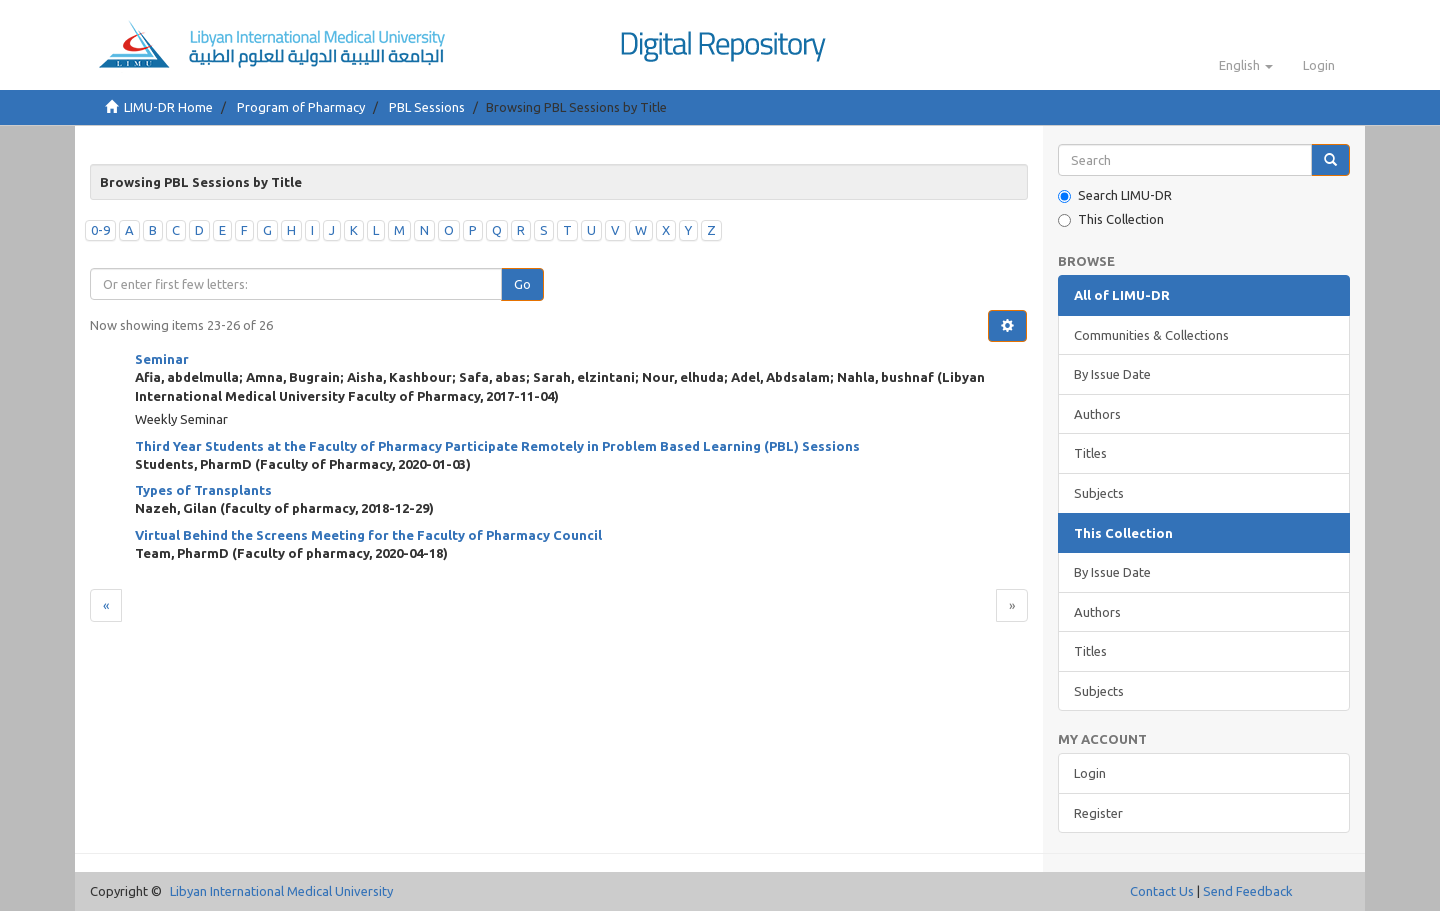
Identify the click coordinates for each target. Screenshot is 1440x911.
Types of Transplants (203, 490)
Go (522, 284)
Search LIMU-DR (1115, 195)
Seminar (162, 359)
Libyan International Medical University (281, 891)
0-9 (100, 230)
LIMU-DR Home (168, 107)
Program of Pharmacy (301, 107)
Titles (1090, 453)
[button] (1246, 65)
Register (1098, 813)
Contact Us (1162, 891)
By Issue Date (1112, 374)
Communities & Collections (1151, 335)
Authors (1097, 414)
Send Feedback (1248, 891)
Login (1090, 773)
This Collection (1111, 219)
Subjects (1099, 493)
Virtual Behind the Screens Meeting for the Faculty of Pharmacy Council (368, 535)
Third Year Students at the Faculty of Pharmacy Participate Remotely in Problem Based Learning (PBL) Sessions (497, 446)
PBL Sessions (427, 107)
